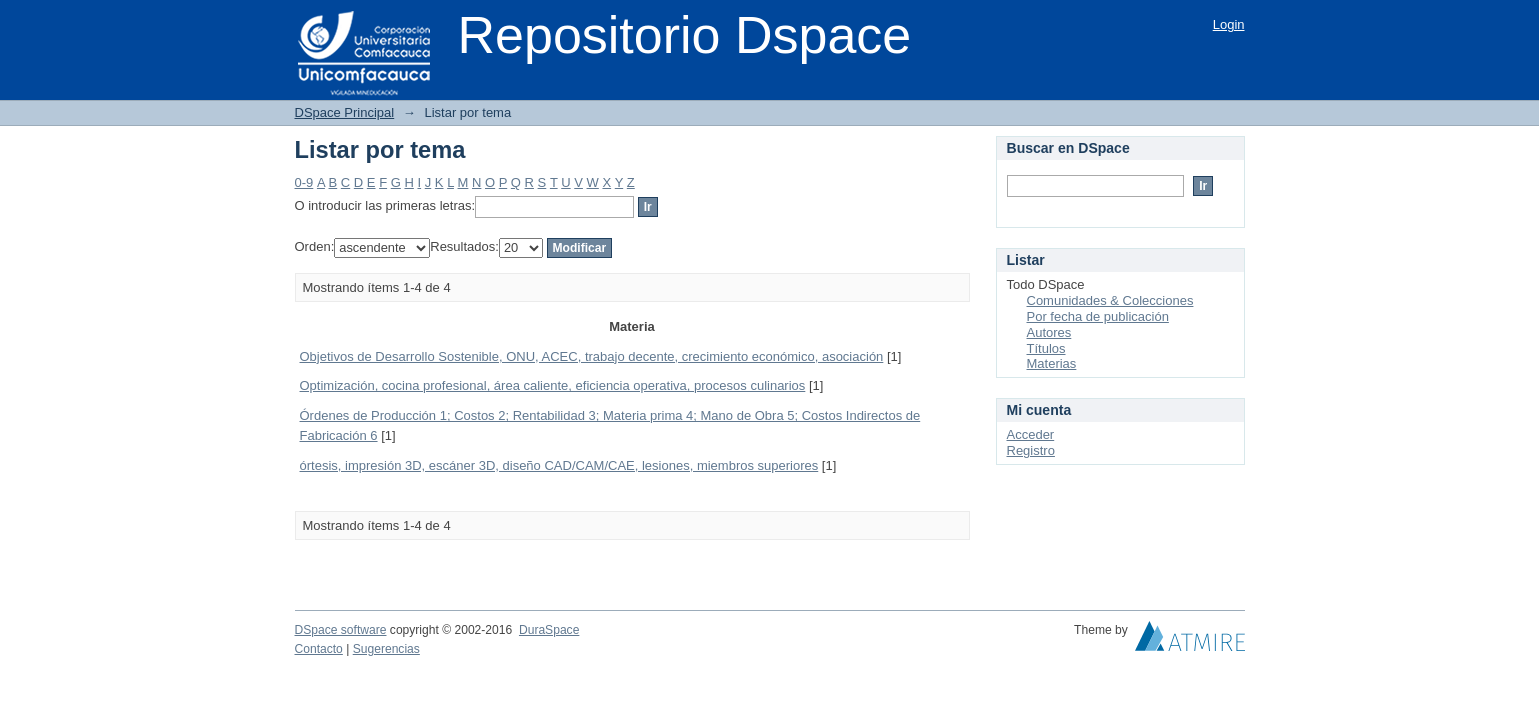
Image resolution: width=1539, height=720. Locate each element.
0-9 (304, 182)
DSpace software (341, 630)
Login (1229, 24)
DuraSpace (549, 630)
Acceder (1031, 434)
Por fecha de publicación (1098, 316)
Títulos (1046, 348)
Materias (1052, 363)
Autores (1049, 332)
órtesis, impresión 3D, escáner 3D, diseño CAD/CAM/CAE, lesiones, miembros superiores (559, 465)
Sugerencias (386, 649)
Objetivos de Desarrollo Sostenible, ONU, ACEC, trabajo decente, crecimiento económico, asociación (592, 356)
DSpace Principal (345, 112)
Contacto (319, 649)
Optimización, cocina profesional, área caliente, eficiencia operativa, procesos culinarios (553, 385)
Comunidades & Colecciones (1110, 300)
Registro (1031, 450)
